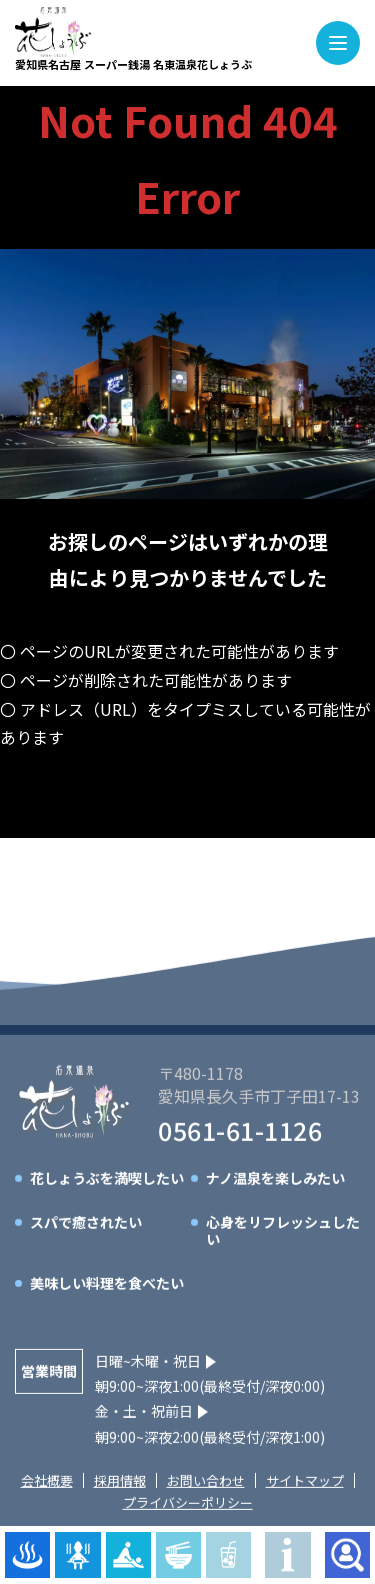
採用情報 (120, 1483)
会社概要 (47, 1483)
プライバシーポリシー (188, 1506)
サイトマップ (305, 1483)
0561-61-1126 (240, 1134)
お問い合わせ (206, 1483)
